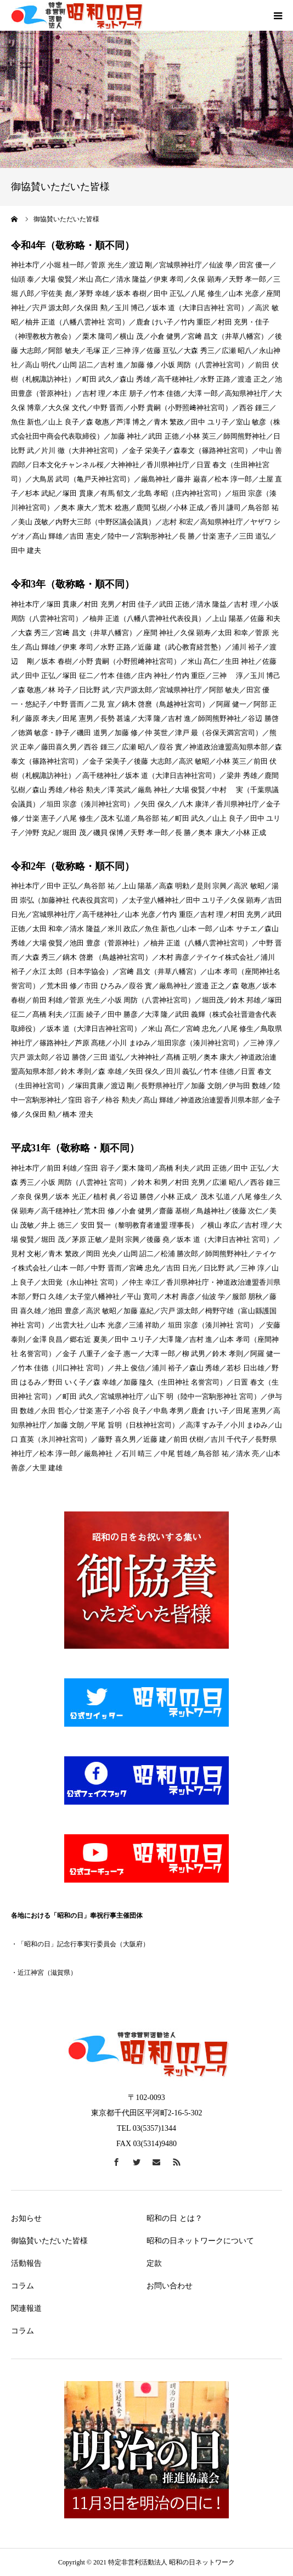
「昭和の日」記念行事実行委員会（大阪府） (83, 1944)
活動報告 (26, 2263)
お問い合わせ (169, 2286)
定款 (154, 2263)
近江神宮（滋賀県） (47, 1972)
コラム (22, 2286)
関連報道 (26, 2308)
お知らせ (26, 2218)
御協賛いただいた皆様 (49, 2241)
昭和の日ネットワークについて (200, 2241)
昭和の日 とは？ (174, 2218)
